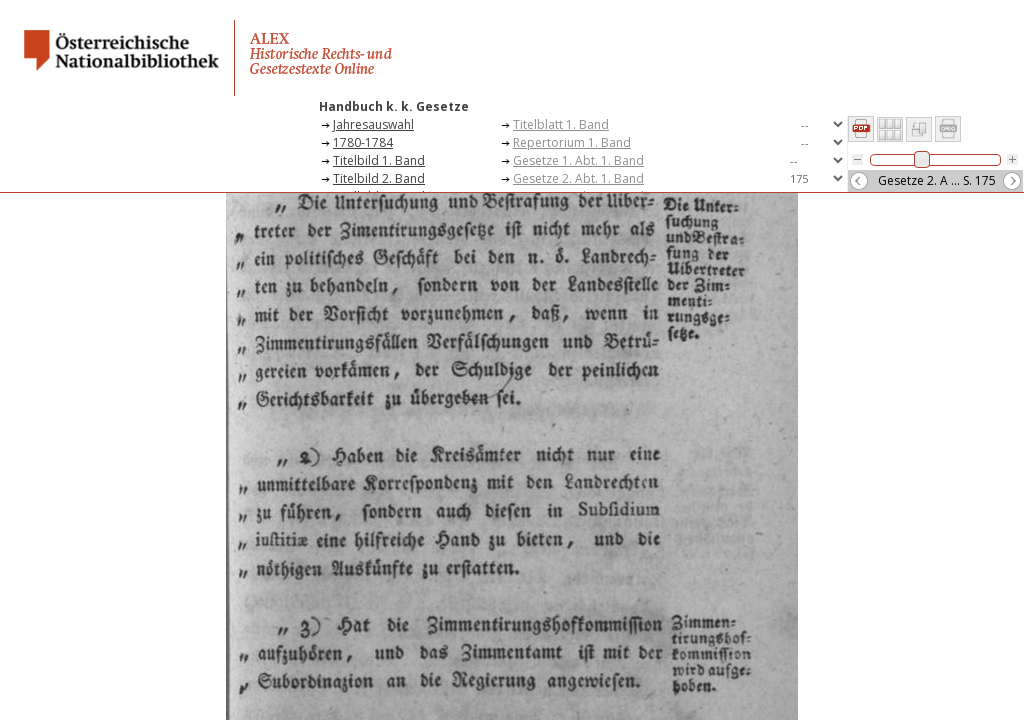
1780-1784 (363, 142)
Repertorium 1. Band (572, 142)
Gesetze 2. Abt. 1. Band (578, 178)
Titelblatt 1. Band (561, 124)
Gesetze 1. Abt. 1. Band (578, 160)
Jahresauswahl (373, 124)
